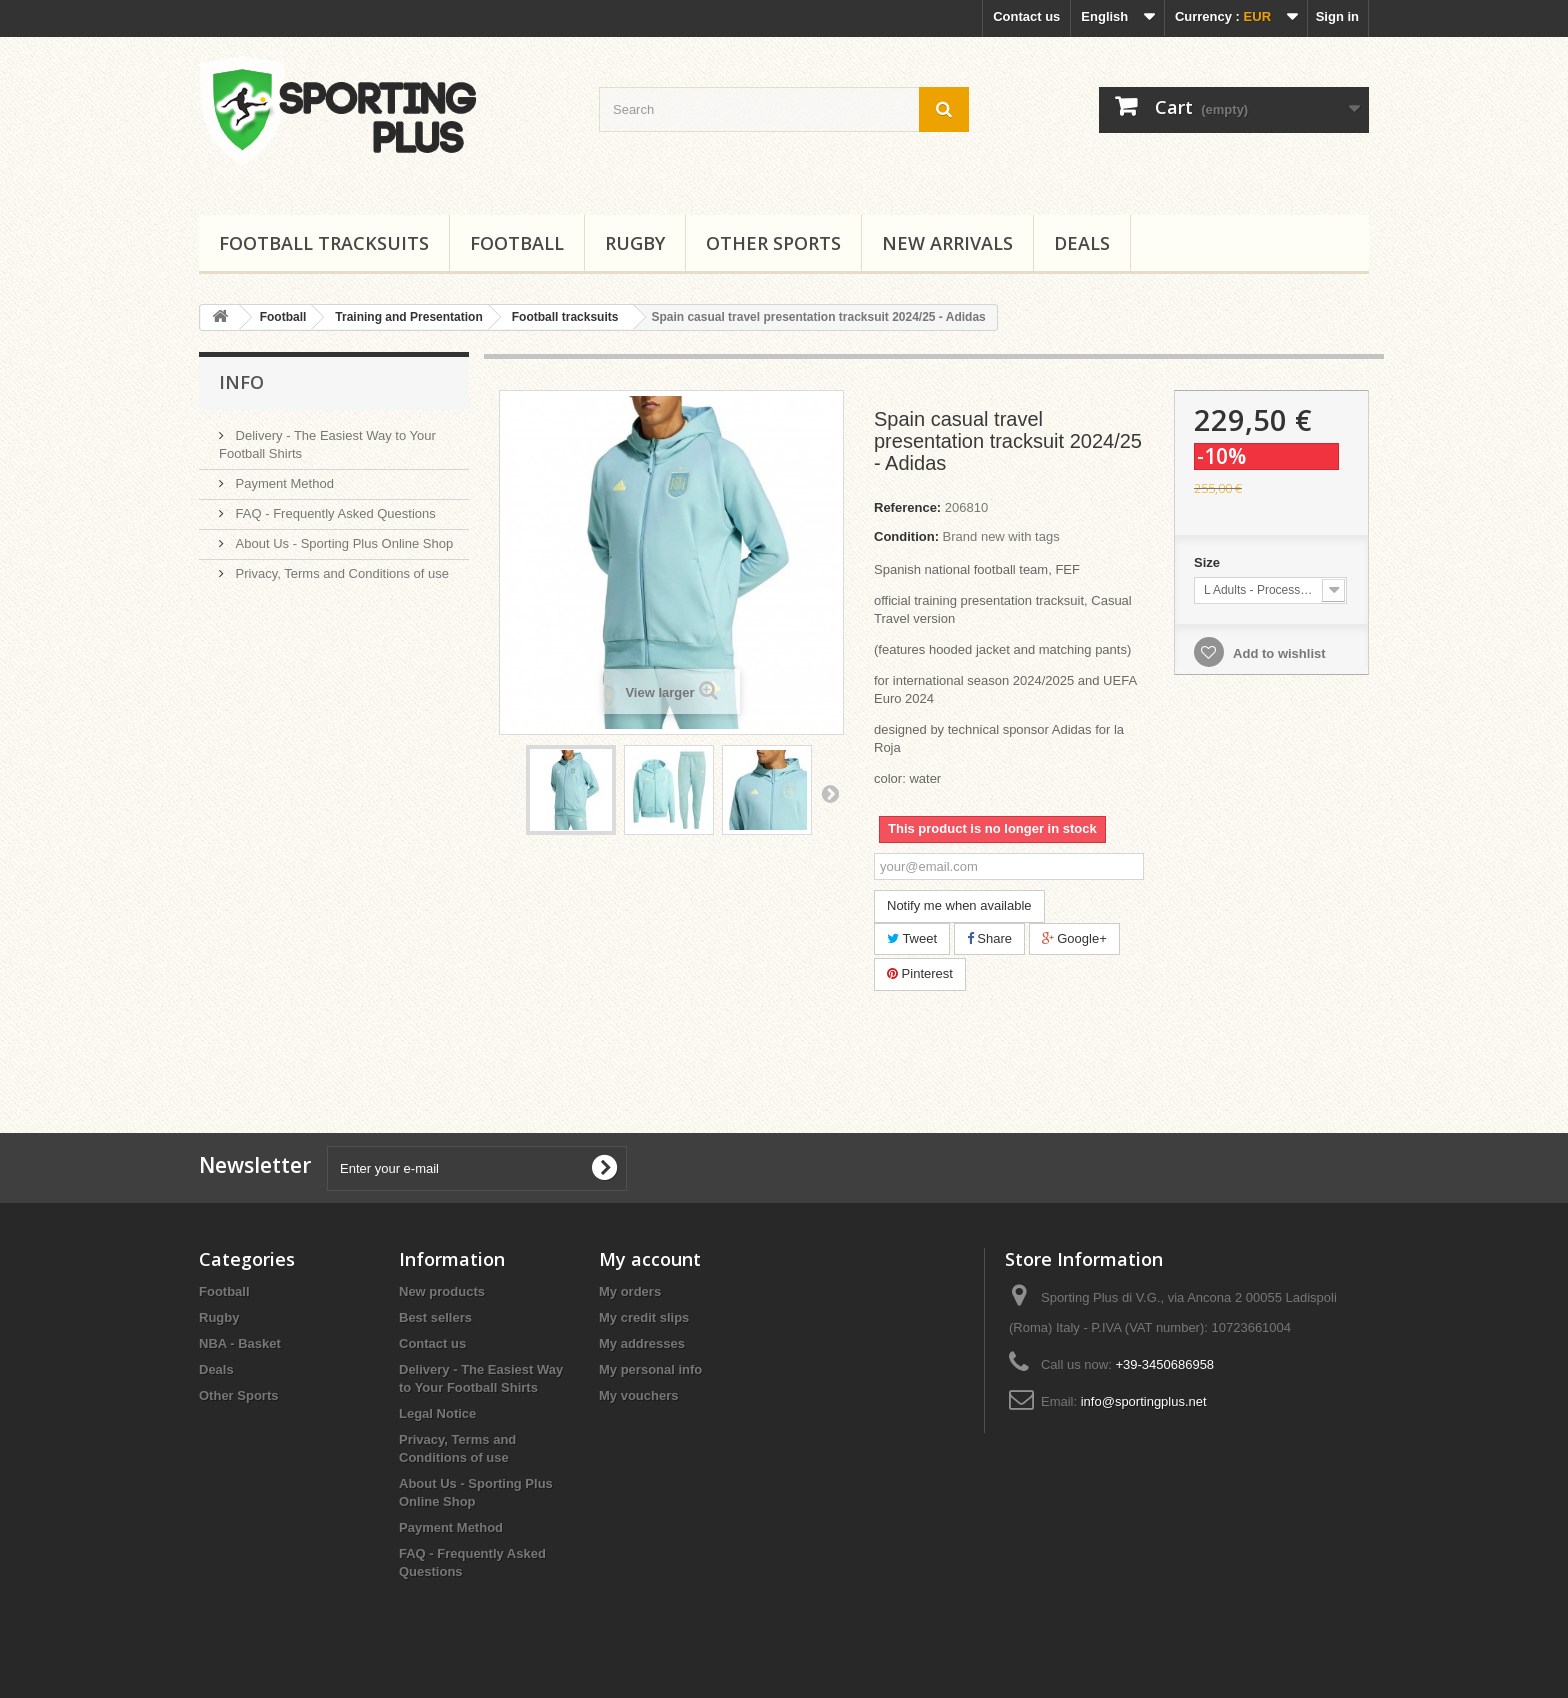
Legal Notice (437, 1413)
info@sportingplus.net (1144, 1401)
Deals (1082, 243)
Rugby (635, 243)
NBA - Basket (240, 1343)
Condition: (906, 536)
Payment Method (283, 483)
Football (517, 243)
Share (989, 938)
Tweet (912, 938)
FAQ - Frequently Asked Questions (334, 513)
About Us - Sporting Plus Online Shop (342, 543)
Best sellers (435, 1317)
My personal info (650, 1369)
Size (1209, 562)
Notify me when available (959, 905)
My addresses (642, 1343)
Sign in (1337, 16)
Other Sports (773, 243)
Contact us (1026, 16)
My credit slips (644, 1317)
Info (241, 382)
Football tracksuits (324, 243)
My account (650, 1259)
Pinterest (920, 973)
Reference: (907, 507)
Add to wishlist (1278, 653)
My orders (630, 1291)
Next (830, 793)
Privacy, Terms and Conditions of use (340, 573)
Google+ (1074, 938)
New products (442, 1291)
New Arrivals (947, 243)
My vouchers (638, 1395)
